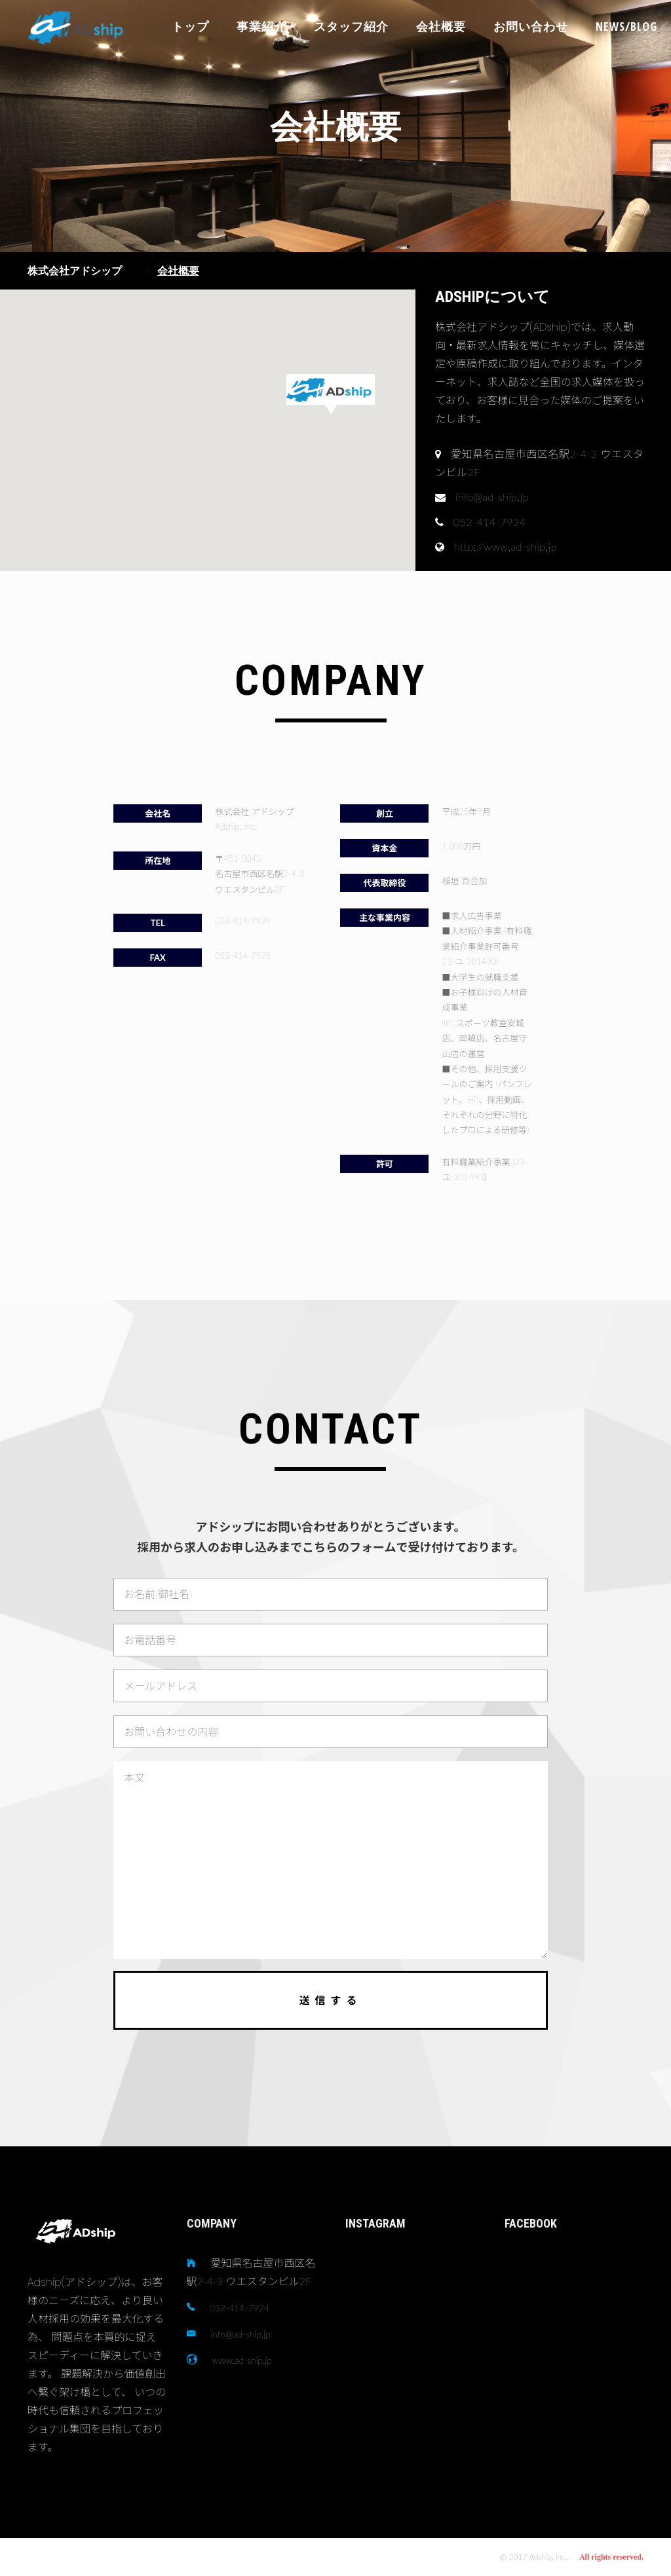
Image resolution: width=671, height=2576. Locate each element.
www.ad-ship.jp (242, 2360)
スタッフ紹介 (351, 26)
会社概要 (441, 26)
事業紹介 (261, 26)
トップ (190, 26)
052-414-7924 (240, 2307)
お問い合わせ (530, 26)
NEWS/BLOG (626, 26)
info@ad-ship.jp (241, 2334)
